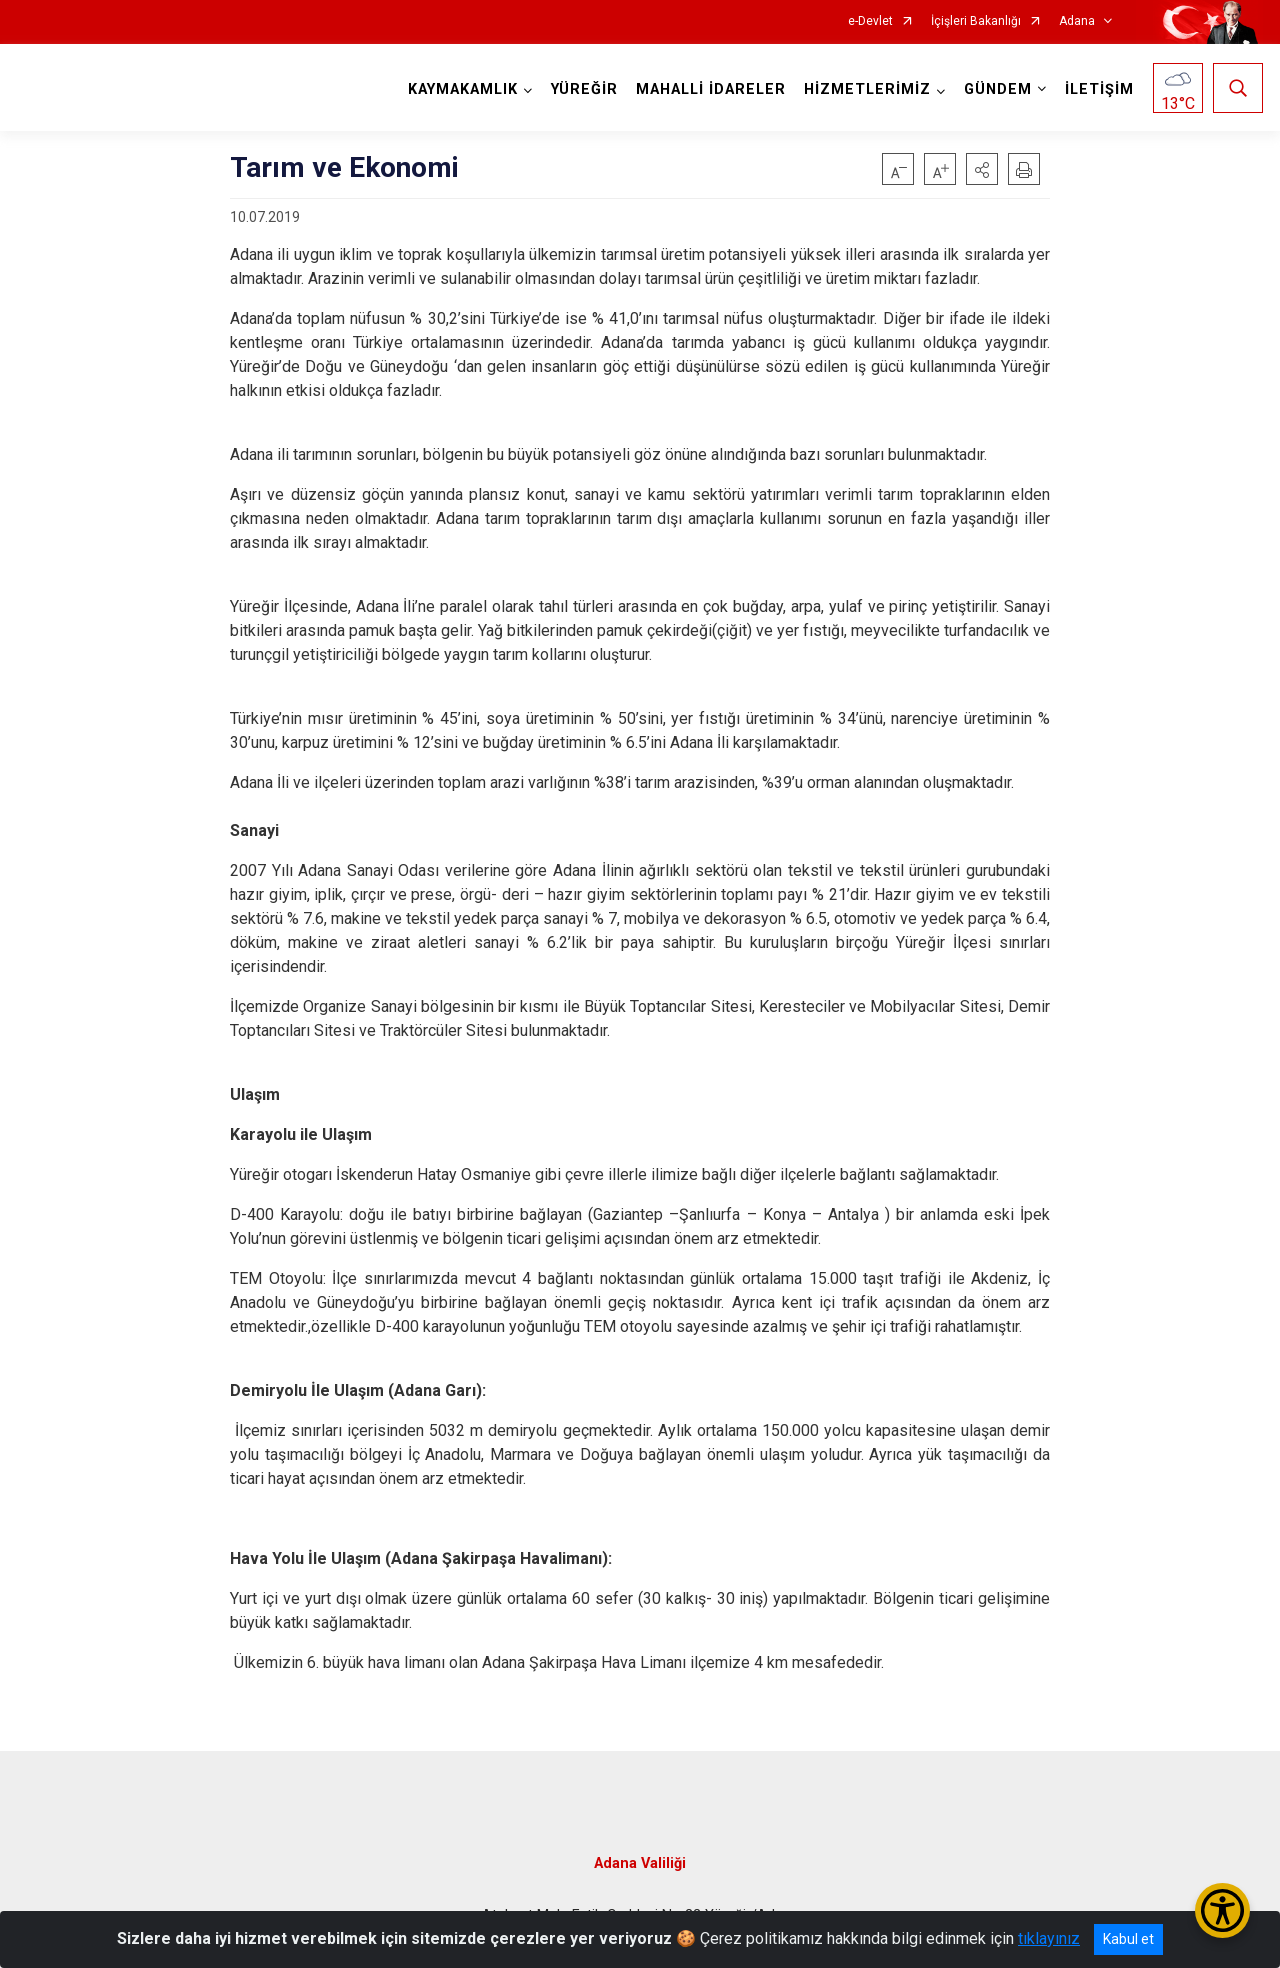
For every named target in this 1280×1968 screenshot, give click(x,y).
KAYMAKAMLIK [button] (463, 89)
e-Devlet (870, 21)
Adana (1077, 21)
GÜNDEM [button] (998, 89)
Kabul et (1128, 1939)
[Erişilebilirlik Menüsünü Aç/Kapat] (1222, 1910)
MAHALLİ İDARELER (711, 89)
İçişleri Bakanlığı (976, 21)
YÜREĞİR (584, 89)
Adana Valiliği (640, 1863)
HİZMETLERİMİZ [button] (867, 89)
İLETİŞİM (1099, 89)
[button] (982, 169)
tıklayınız (1049, 1938)
